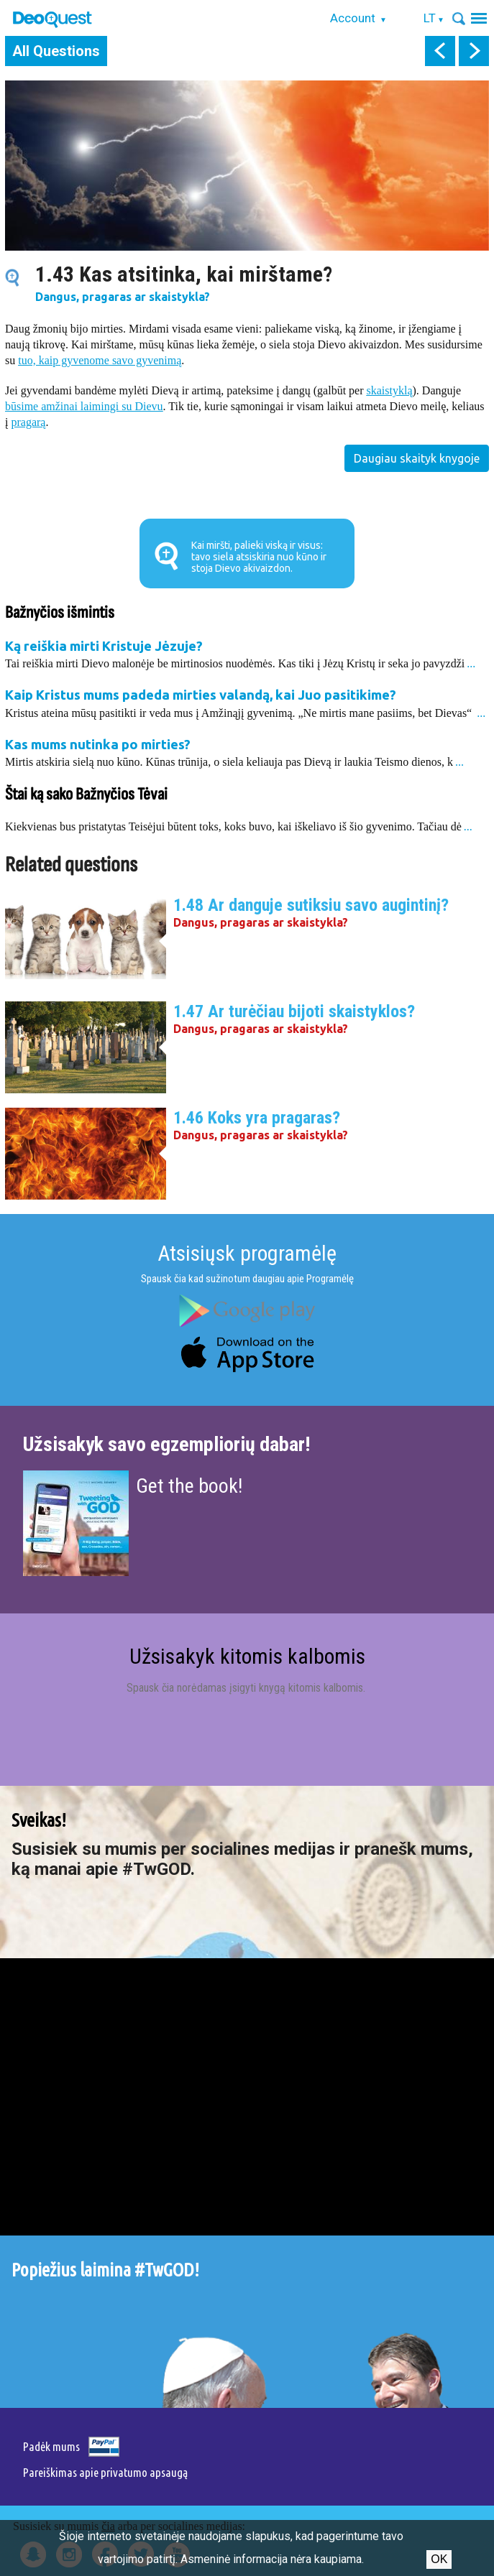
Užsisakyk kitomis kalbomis (247, 1656)
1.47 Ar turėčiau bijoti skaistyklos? (294, 1011)
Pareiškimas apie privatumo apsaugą (105, 2472)
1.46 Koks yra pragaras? (256, 1118)
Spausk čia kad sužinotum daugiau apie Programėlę (247, 1278)
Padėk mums (51, 2446)
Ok (439, 2559)
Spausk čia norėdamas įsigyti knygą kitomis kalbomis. (247, 1688)
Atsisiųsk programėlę (247, 1253)
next (474, 51)
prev (440, 51)
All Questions (56, 51)
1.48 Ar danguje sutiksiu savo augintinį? (311, 905)
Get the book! (189, 1486)
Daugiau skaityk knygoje (417, 458)
